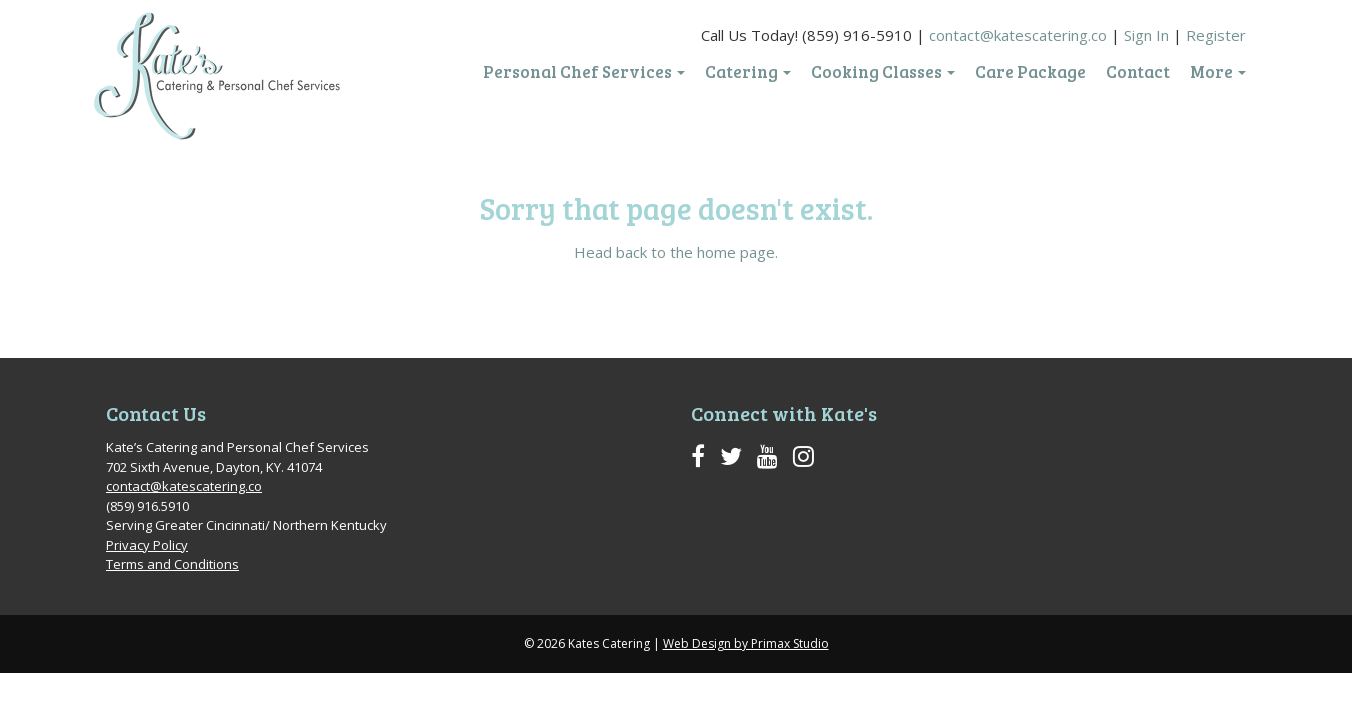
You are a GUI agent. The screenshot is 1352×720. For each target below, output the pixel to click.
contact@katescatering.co (1018, 35)
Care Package (1030, 72)
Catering (748, 72)
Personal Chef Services (584, 72)
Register (1216, 35)
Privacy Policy (147, 545)
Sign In (1146, 35)
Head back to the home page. (676, 252)
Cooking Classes (883, 72)
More (1218, 72)
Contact (1138, 72)
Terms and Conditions (172, 564)
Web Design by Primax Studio (746, 643)
